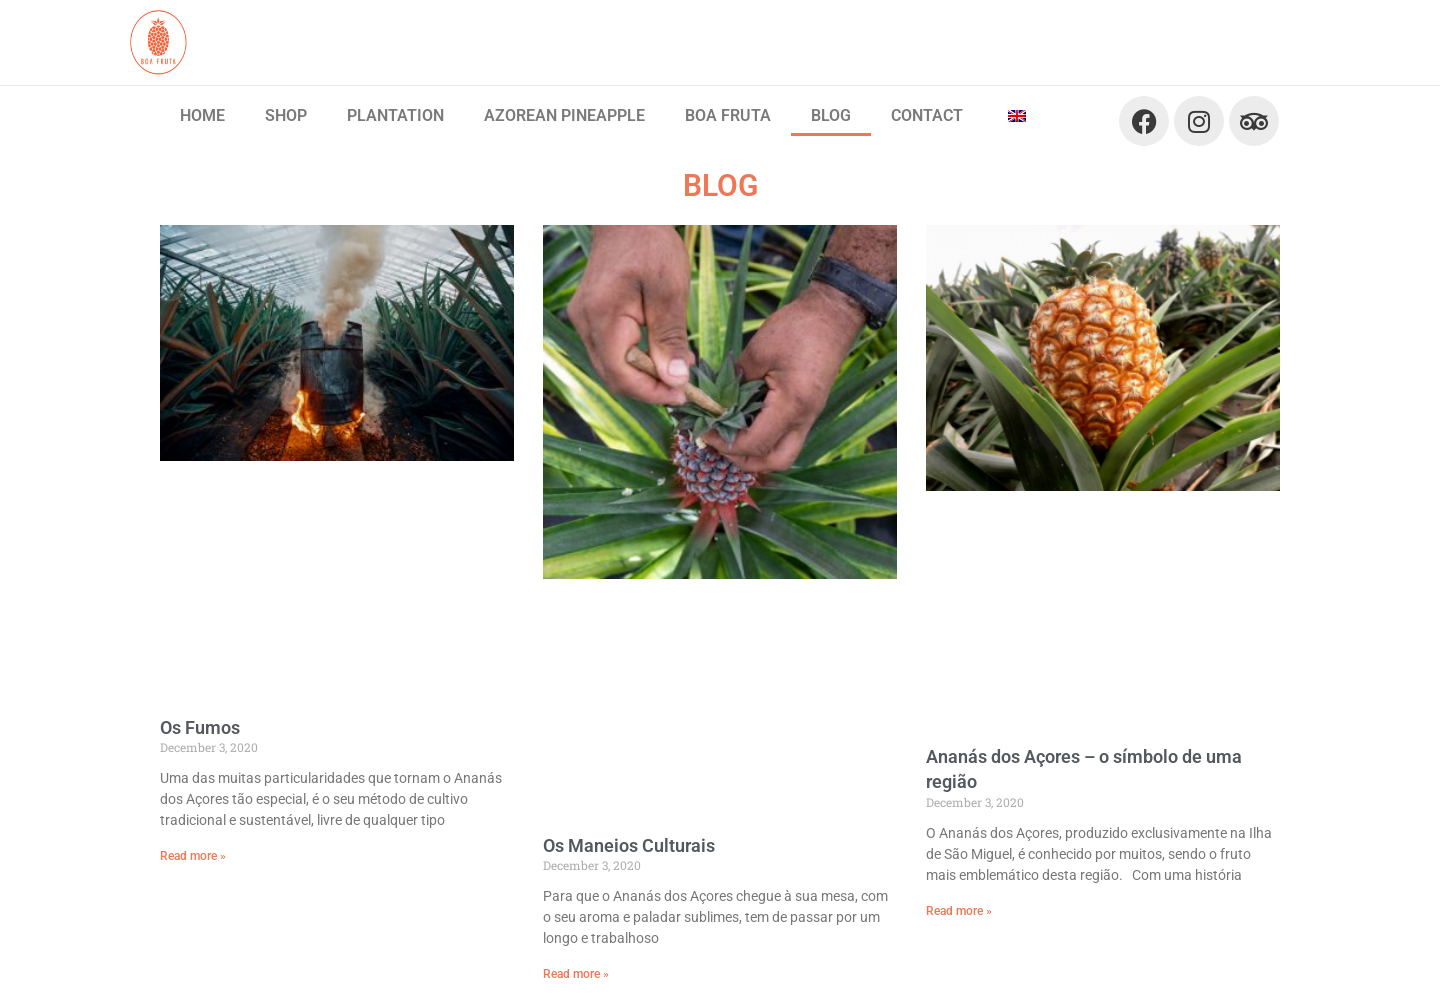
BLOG (831, 115)
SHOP (286, 115)
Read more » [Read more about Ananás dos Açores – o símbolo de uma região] (959, 911)
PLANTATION (395, 115)
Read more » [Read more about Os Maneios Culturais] (576, 974)
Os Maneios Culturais (629, 845)
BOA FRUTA (728, 115)
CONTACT (927, 115)
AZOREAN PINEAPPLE (564, 115)
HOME (202, 115)
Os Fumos (200, 727)
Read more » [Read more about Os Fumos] (193, 856)
